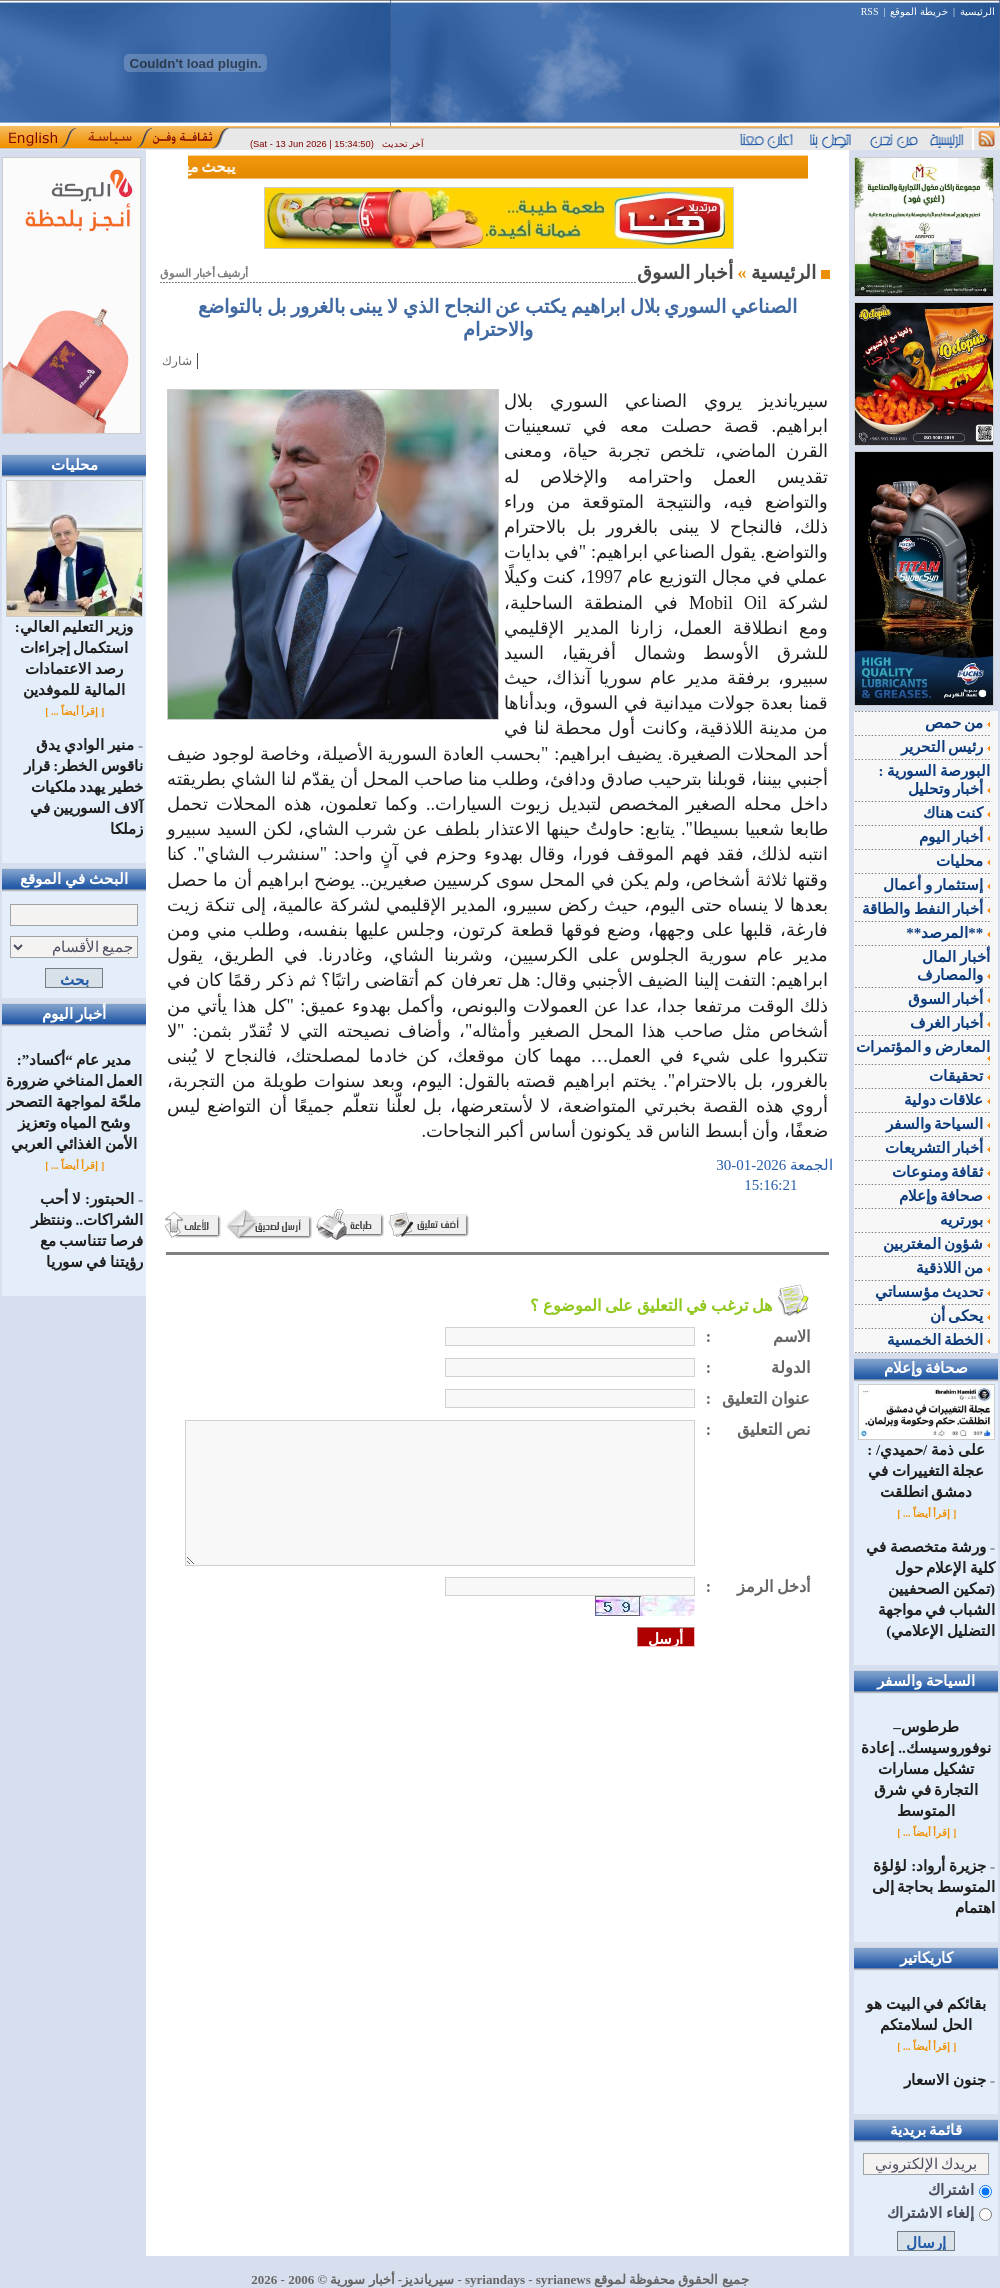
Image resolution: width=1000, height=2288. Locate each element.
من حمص (958, 723)
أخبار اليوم (955, 837)
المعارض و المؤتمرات (923, 1050)
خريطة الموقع (919, 11)
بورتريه (965, 1220)
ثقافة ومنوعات (941, 1172)
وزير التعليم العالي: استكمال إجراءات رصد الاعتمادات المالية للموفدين (74, 651)
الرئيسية (977, 11)
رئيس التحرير (946, 747)
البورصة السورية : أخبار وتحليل (935, 780)
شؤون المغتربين (937, 1244)
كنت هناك (957, 813)
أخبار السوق (949, 999)
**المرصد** (948, 933)
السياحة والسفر (938, 1124)
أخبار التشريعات (938, 1148)
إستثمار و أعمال (936, 885)
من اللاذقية (953, 1268)
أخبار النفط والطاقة (926, 909)
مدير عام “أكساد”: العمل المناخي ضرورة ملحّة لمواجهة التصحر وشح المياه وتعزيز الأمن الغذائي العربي (74, 1102)
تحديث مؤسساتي (933, 1292)
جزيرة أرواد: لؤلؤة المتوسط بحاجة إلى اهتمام (934, 1887)
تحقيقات (959, 1076)
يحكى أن (960, 1316)
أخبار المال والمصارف (953, 966)
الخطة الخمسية (939, 1340)
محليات (963, 861)
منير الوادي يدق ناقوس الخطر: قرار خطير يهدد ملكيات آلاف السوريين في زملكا (84, 787)
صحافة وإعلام (945, 1196)
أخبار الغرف (950, 1023)
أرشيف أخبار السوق (204, 273)
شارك (177, 361)
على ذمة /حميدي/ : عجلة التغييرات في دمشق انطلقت (926, 1463)
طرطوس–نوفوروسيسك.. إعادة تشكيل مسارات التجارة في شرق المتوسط (925, 1769)
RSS (870, 11)
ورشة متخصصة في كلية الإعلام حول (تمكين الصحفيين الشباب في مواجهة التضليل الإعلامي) (930, 1589)
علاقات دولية (947, 1100)
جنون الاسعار (945, 2080)
